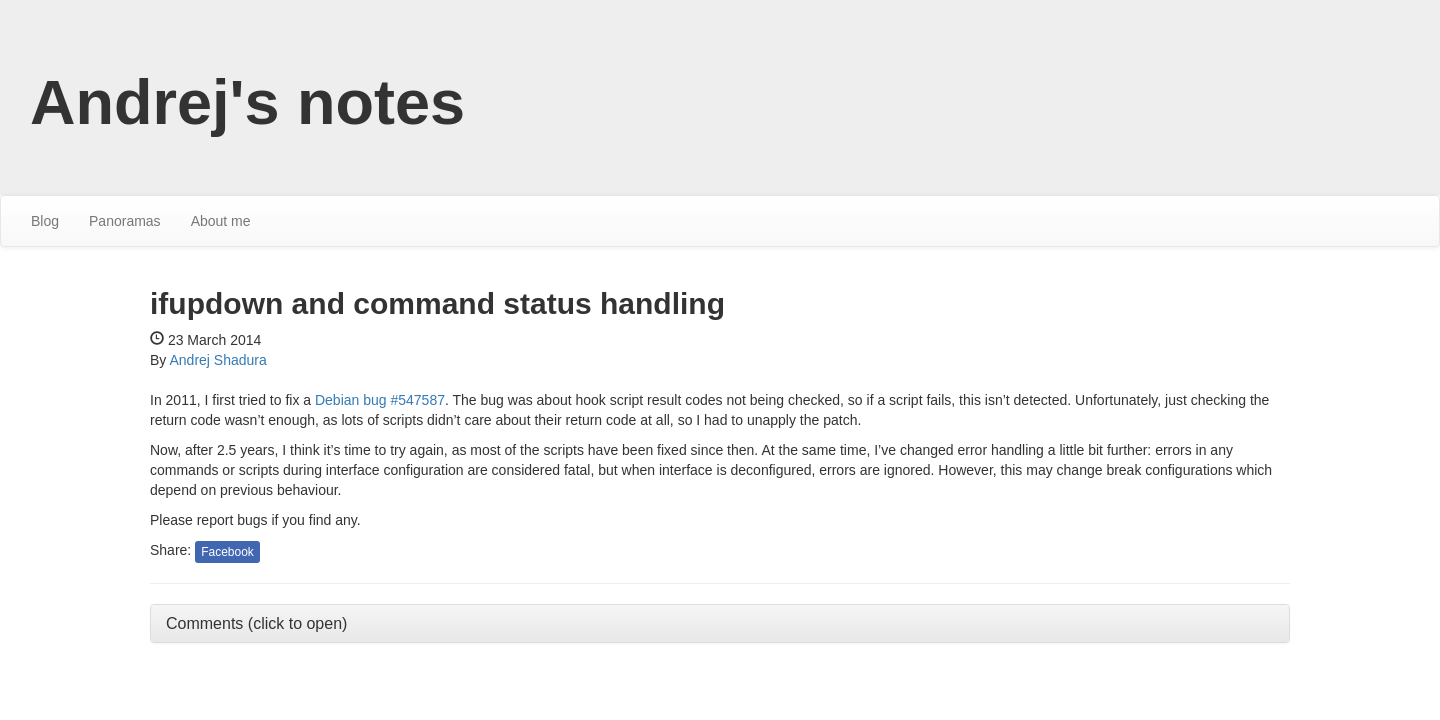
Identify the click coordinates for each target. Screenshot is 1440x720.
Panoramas (125, 221)
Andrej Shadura (217, 360)
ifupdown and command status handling (437, 303)
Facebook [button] (227, 552)
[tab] (720, 624)
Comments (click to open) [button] (256, 623)
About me (221, 221)
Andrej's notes (247, 102)
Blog (45, 221)
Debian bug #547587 (380, 400)
